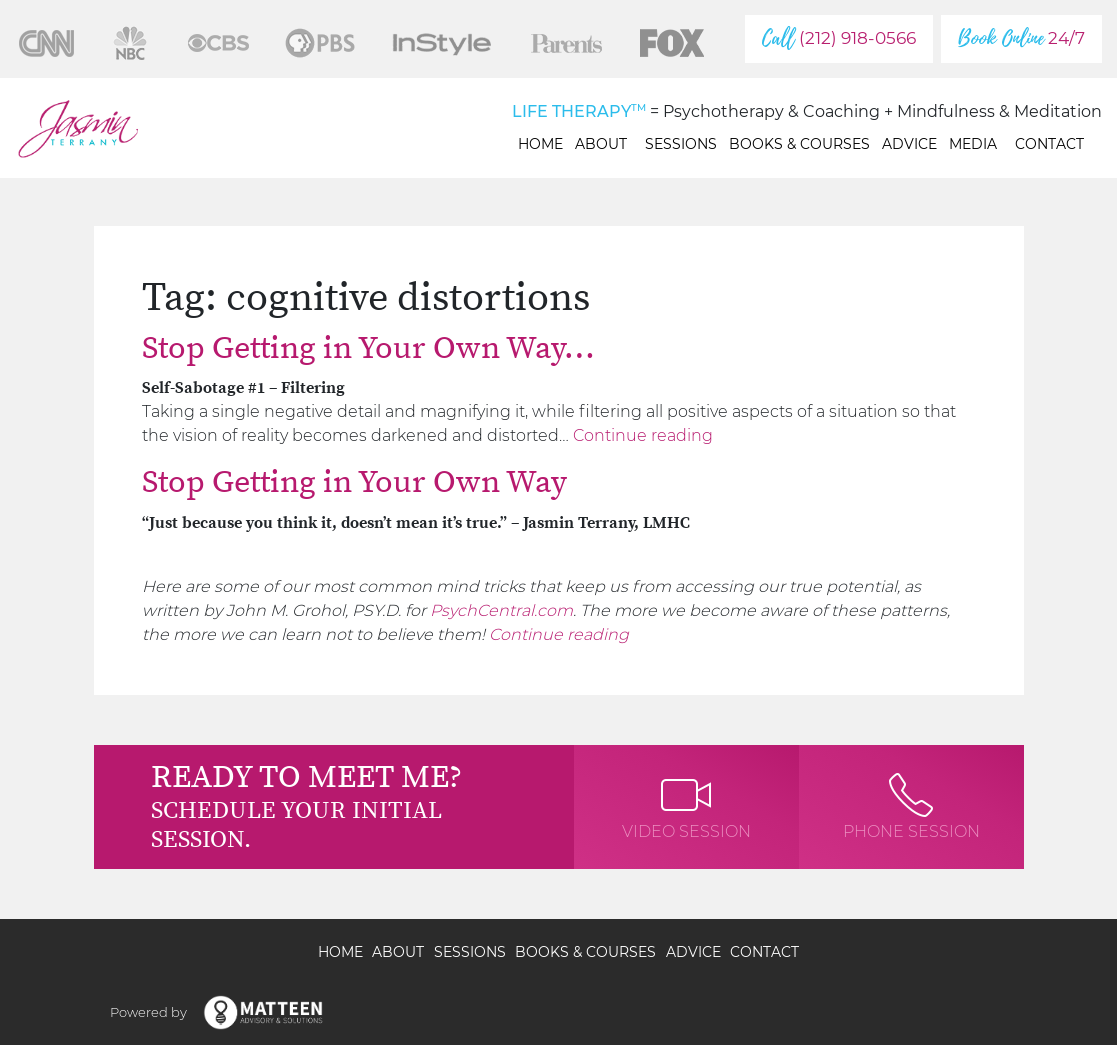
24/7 (1021, 38)
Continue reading (643, 435)
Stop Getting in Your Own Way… (368, 349)
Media (976, 144)
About (604, 144)
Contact (1049, 144)
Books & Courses (799, 144)
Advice (909, 144)
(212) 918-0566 (839, 38)
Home (540, 144)
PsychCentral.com (501, 610)
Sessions (681, 144)
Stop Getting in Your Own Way (354, 483)
